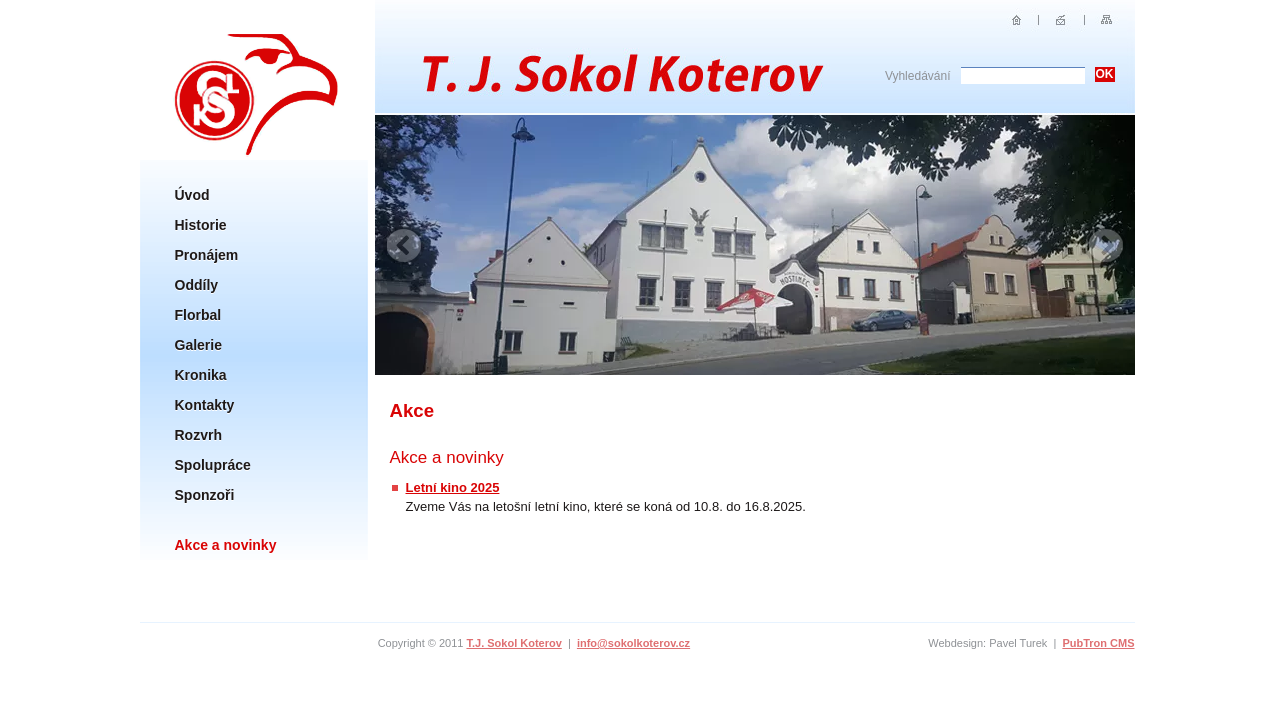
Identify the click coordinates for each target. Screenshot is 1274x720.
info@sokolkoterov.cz (633, 643)
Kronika (201, 375)
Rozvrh (198, 435)
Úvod (192, 195)
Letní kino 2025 (453, 487)
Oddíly (197, 285)
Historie (201, 225)
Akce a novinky (226, 545)
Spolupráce (213, 465)
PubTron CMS (1098, 643)
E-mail (1061, 20)
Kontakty (205, 405)
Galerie (198, 345)
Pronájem (207, 255)
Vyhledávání (918, 76)
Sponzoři (205, 495)
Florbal (198, 315)
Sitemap (1106, 20)
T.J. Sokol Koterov (513, 643)
